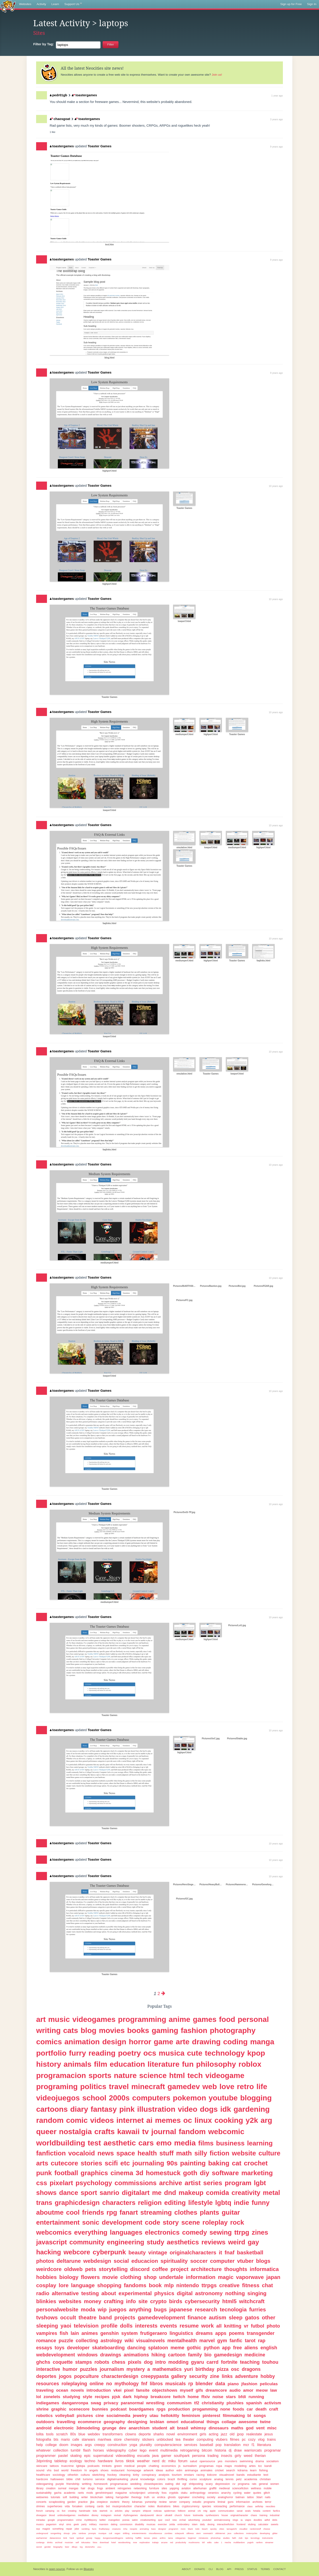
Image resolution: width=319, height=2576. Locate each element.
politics (93, 2086)
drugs (91, 2488)
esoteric (115, 2501)
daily (202, 2524)
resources (47, 2383)
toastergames (84, 95)
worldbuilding (60, 2143)
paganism (51, 2524)
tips (246, 2538)
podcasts (93, 2466)
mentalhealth (182, 2340)
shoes (105, 2470)
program (238, 2182)
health (147, 2153)
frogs (100, 2488)
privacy (111, 2403)
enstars (189, 2474)
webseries (42, 2497)
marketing (257, 2173)
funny (261, 2202)
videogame (224, 2075)
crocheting (198, 2497)
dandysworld (147, 2515)
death (260, 2409)
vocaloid (81, 2153)
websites (70, 2301)
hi (85, 2470)
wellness (256, 2488)
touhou (270, 2362)
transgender (260, 2333)
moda (88, 2309)
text (265, 2474)
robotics (44, 2415)
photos (45, 2261)
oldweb (73, 2269)
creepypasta (155, 2376)
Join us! (217, 74)
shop (150, 2277)
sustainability (44, 2492)
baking (219, 2163)
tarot (250, 2340)
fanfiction (51, 2153)
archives (257, 2501)
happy (98, 2538)
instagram (106, 2515)
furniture (154, 2488)
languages (126, 2232)
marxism (103, 2524)
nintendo (187, 2285)
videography (116, 2450)
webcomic (226, 2131)
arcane (164, 2542)
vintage (157, 2252)
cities (99, 2547)
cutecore (64, 2163)
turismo (88, 2479)
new (174, 2520)
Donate (199, 2569)
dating (114, 2524)
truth (146, 2497)
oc (187, 2120)
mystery (135, 2369)
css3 (167, 2520)
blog (88, 2030)
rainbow (82, 2533)
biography (57, 2547)
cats (70, 2030)
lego (143, 2450)
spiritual (80, 2538)
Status (252, 2569)
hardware (105, 2461)
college (51, 2445)
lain (75, 2333)
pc (244, 2439)
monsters (231, 2461)
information (201, 2277)
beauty (137, 2252)
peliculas (269, 2383)
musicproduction (122, 2506)
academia (250, 2479)
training (263, 2515)
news (105, 2153)
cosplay (46, 2285)
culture (269, 2153)
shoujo (67, 2533)
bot (108, 2506)
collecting (87, 2340)
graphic (58, 2409)
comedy (194, 2232)
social (121, 2261)
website (244, 2153)
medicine (254, 2355)
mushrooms (194, 2542)
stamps (83, 2362)
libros (156, 2383)
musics (40, 2524)
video (187, 2109)
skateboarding (108, 2347)
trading (213, 2456)
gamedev (183, 2086)
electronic (64, 2428)
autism (217, 2317)
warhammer (41, 2538)
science (153, 2075)
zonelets (52, 2396)
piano (233, 2383)
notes (151, 2506)
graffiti (212, 2488)
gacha (57, 2492)
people (141, 2466)
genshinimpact (104, 2492)
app (226, 2347)
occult (68, 2317)
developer (78, 2347)
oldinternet (220, 2533)
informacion (243, 2501)
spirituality (174, 2261)
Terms (265, 2569)
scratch (62, 2434)
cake (216, 2542)
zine (214, 2376)
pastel (63, 2456)
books (138, 2030)
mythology (127, 2383)
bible (69, 2479)
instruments (267, 2538)
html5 (229, 2301)
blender (204, 2383)
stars (231, 2396)
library (39, 2488)
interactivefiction (225, 2524)
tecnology (255, 2538)
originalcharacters (193, 2252)
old (232, 2434)
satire (135, 2520)
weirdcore (49, 2269)
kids (95, 2510)
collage (229, 2421)
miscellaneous (155, 2533)
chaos (254, 2515)
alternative (65, 2293)
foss (164, 2492)
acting (213, 2434)
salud (193, 2461)
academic (69, 2492)
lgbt (260, 2182)
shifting (126, 2533)
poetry (129, 2053)
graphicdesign (77, 2202)
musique (102, 2533)
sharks (158, 2434)
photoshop (215, 2538)
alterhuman (200, 2488)
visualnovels (150, 2340)
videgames (180, 2538)
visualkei (243, 2529)
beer (67, 2547)
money (92, 2301)
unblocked (165, 2439)
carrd (212, 2362)
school (94, 2098)
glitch (267, 2492)
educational (192, 2421)
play (127, 2510)
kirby (136, 2474)
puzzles (88, 2369)
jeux (229, 2533)
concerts (41, 2501)
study (155, 2242)
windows (88, 2355)
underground (42, 2533)
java (155, 2456)
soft (65, 2497)
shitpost (147, 2510)
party (84, 2524)
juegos (117, 2309)
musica (171, 2053)
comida (217, 2192)
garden (71, 2501)
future (187, 2515)
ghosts (172, 2497)
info (131, 2301)
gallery (179, 2376)
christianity (213, 2403)
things (213, 2421)
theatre (88, 2317)
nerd (155, 2461)
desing (210, 2524)
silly (200, 2153)
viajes (248, 2520)
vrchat (182, 2520)
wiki (129, 2340)
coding (235, 2041)
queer (46, 2131)
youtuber (207, 2520)
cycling (237, 2492)
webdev (94, 2434)
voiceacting (220, 2506)
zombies (168, 2533)
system (129, 2333)
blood (52, 2515)
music (59, 2019)
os (58, 2510)
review (163, 2501)
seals (248, 2510)
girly (238, 2456)
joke (77, 2528)
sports (100, 2075)
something (58, 2528)
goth (190, 2173)
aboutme (50, 2212)
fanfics (276, 2510)
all (219, 2326)
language (83, 2285)
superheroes (54, 2506)
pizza (223, 2369)
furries (257, 2309)
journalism (112, 2369)
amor (248, 2390)
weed (248, 2456)
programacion (61, 2075)
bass (153, 2529)
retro (245, 2086)
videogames (93, 2019)
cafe (75, 2439)
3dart (259, 2497)
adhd (267, 2520)
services (190, 2445)
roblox (250, 2064)
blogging (256, 2098)
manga (262, 2041)
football (66, 2173)
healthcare (43, 2474)
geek (76, 2524)
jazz (224, 2434)
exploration (145, 2542)
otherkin (73, 2474)
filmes (234, 2439)
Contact (279, 2569)
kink (65, 2538)
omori (172, 2421)
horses (98, 2450)
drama (259, 2461)
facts (94, 2529)
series (212, 2182)
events (168, 2326)
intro (160, 2362)
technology (225, 2053)
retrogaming (189, 2450)
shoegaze (41, 2515)
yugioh (250, 2542)
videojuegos (58, 2098)
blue (81, 2434)
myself (186, 2390)
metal (271, 2192)
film (100, 2064)
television (86, 2326)
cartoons (52, 2109)
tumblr (76, 2450)
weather (143, 2461)
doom (63, 2445)
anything (140, 2309)
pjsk (116, 2396)
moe (135, 2542)
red (171, 2542)
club (240, 2538)
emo (163, 2143)
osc (235, 2369)
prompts (92, 2533)
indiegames (47, 2403)
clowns (130, 2434)
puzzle (65, 2340)
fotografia (43, 2439)
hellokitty (170, 2415)
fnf (144, 2383)
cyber (132, 2450)
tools (50, 2434)
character (140, 2506)
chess (118, 2362)
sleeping (47, 2326)
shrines (40, 2506)
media (185, 2143)
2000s (119, 2098)
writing (48, 2030)
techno (90, 2461)
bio (207, 2355)
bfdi (242, 2396)
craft (273, 2409)
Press (239, 2569)
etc (125, 2163)
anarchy (226, 2492)
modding (178, 2362)
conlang (90, 2506)
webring (129, 2538)
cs (111, 2510)
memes (168, 2120)
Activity (41, 4)
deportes (46, 2376)
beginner (192, 2538)
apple (213, 2510)
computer (222, 2261)
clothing (130, 2277)
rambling (85, 2529)
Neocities (39, 2569)
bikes (176, 2506)
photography (232, 2030)
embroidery (183, 2524)
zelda (172, 2524)
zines (260, 2232)
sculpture (205, 2479)
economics (168, 2466)
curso (193, 2479)
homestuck (163, 2173)
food (227, 2019)
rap (261, 2340)
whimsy (198, 2428)
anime (180, 2019)
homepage (134, 2470)
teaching (250, 2362)
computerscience (167, 2445)
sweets (274, 2524)
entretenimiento (139, 2533)
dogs (209, 2109)
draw (238, 2450)
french (39, 2510)
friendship (73, 2483)
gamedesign (228, 2355)
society (211, 2497)
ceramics (213, 2492)
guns (230, 2501)
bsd (56, 2470)
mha (125, 2529)
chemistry (132, 2439)
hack (72, 2538)
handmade (84, 2510)
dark (127, 2396)
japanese (180, 2309)
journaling (148, 2163)
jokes (154, 2538)
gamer (166, 2456)
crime (79, 2520)
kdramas (137, 2501)
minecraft (148, 2086)
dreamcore (216, 2390)
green (118, 2466)
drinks (50, 2542)
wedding (135, 2483)
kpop (256, 2053)
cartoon (176, 2355)
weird (236, 2242)
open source (57, 2569)
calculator (263, 2524)
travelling (66, 2421)
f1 (253, 2445)
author (169, 2470)
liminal (221, 2501)
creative (229, 2285)
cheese (266, 2529)
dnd (170, 2192)
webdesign (97, 2261)
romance (46, 2340)
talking (109, 2497)
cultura (85, 2474)
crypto (158, 2301)
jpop (240, 2434)
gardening (251, 2109)
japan (273, 2277)
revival (117, 2515)
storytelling (113, 2269)
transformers (113, 2434)
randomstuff (255, 2529)
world (64, 2470)
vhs (49, 2470)
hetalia (256, 2510)
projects (124, 2317)
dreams (204, 2333)
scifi (111, 2163)
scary (209, 2483)
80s (73, 2434)
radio (42, 2293)
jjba (92, 2501)
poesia (125, 2520)
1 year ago (277, 95)
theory (126, 2501)
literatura (264, 2445)
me (156, 2192)
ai (149, 2120)
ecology (76, 2461)
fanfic (236, 2340)
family (195, 2355)
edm (179, 2470)
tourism (177, 2474)
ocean (62, 2390)
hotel (113, 2542)
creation (51, 2488)
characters (118, 2202)
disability (139, 2524)
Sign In (311, 4)
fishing (263, 2470)
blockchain (96, 2497)
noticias (158, 2510)
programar (272, 2450)
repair (69, 2528)
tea (178, 2439)
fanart (129, 2212)
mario (65, 2439)
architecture (206, 2269)
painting (193, 2163)
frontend (241, 2524)
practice (83, 2501)
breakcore (161, 2396)
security (198, 2376)
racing (200, 2474)
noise (217, 2396)
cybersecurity (202, 2301)
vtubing (252, 2524)
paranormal (132, 2403)
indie (241, 2202)
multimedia (169, 2450)
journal (163, 2131)
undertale (171, 2277)
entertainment (58, 2222)
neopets (133, 2529)
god (250, 2428)
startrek (103, 2510)
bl (249, 2415)
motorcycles (251, 2533)
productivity (180, 2542)
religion (150, 2202)
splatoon (158, 2347)
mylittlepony (90, 2520)
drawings (110, 2355)
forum (182, 2461)
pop (219, 2445)
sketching (98, 2474)
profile (109, 2326)
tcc (260, 2466)
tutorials (55, 2497)
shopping (109, 2285)
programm (173, 2529)
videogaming (44, 2483)
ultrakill (168, 2515)
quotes (257, 2492)
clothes (185, 2212)
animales (206, 2470)
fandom (192, 2131)
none (225, 2409)
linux (203, 2120)
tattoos (54, 2466)
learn (253, 2470)
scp (38, 2528)
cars (146, 2143)
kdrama (242, 2470)
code (152, 2222)
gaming (165, 2030)
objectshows (164, 2390)
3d (139, 2173)
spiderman (169, 2510)
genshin (109, 2333)
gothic (194, 2347)
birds (175, 2301)
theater (188, 2439)
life (261, 2086)
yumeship (150, 2501)
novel (170, 2434)
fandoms (135, 2285)
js (179, 2466)
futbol (257, 2326)
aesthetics (183, 2242)
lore (64, 2285)
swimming (246, 2461)
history (48, 2064)
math (184, 2153)
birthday (204, 2369)
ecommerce (89, 2421)
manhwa (104, 2439)
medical (129, 2466)
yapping (174, 2488)
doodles (258, 2520)
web (209, 2086)
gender (47, 2547)
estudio (197, 2501)
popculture (86, 2376)
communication (226, 2510)
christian (265, 2479)
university (153, 2492)
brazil (171, 2479)
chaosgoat (60, 119)
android (43, 2428)
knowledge (147, 2479)
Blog (220, 2569)
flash (87, 2450)
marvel (207, 2340)
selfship (259, 2506)
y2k (252, 2120)
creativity (245, 2192)
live (63, 2510)
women (274, 2483)
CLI (211, 2569)
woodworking (124, 2542)
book (155, 2285)
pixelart (61, 2182)
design (114, 2041)
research (206, 2309)
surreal (62, 2488)
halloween (57, 2479)
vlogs (235, 2520)
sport (89, 2192)
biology (68, 2277)
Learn (55, 4)
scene (190, 2222)
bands (241, 2474)
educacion (144, 2261)
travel (119, 2086)
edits (209, 2542)
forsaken (77, 2506)
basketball (250, 2252)
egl (184, 2483)
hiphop (141, 2396)
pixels (134, 2362)
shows (46, 2192)
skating (76, 2456)
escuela (143, 2456)
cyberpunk (109, 2252)
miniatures (203, 2538)
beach (205, 2529)
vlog (261, 2439)
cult (110, 2533)
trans (44, 2202)
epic (87, 2456)
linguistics (181, 2333)
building (74, 2497)
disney (94, 2515)
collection (60, 2450)
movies (111, 2030)
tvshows (47, 2317)
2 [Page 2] (159, 1993)
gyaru (197, 2362)
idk (225, 2109)
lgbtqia (80, 2466)
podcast (118, 2409)
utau (154, 2415)
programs (209, 2501)
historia (220, 2450)
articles (118, 2510)
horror (140, 2041)
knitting (232, 2326)
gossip (89, 2538)
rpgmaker (183, 2497)
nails (267, 2497)
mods (89, 2492)
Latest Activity (61, 23)
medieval (224, 2488)
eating (169, 2483)
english (269, 2347)
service (100, 2479)
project (180, 2269)
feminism (191, 2415)
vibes (221, 2529)
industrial (274, 2515)
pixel (129, 2390)
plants (209, 2212)
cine (99, 2415)
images (76, 2445)
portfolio (51, 2053)
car (250, 2409)
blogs (263, 2261)
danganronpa (75, 2403)
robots (101, 2362)
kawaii (128, 2131)
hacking (48, 2252)
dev (122, 2428)
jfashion (249, 2383)
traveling (45, 2390)
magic (225, 2277)
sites (164, 2488)
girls (203, 2434)
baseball (206, 2445)
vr (246, 2326)
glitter (275, 2533)
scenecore (79, 2409)
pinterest (211, 2415)
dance (68, 2192)
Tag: (43, 44)
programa (243, 2483)
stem (198, 2533)
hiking (158, 2355)
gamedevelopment (161, 2317)
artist (193, 2182)
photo (273, 2326)
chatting (154, 2466)
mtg (205, 2510)
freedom (76, 2470)
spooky (213, 2529)
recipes (102, 2396)
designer (162, 2529)
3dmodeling (88, 2428)
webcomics (54, 2232)
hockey (112, 2474)
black (190, 2529)
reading (101, 2053)
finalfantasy (104, 2529)
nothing (235, 2293)
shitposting (196, 2483)
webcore (77, 2252)
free (237, 2347)
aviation (186, 2488)
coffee (160, 2269)
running (256, 2396)
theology (136, 2497)
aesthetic (119, 2143)
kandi (268, 2466)
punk (44, 2173)
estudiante (254, 2474)
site (143, 2301)
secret (39, 2547)
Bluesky (89, 2569)
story (171, 2222)
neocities (270, 2506)
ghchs (43, 2362)
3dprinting (44, 2461)
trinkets (107, 2466)
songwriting (56, 2533)
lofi (203, 2542)
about (108, 2293)
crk (199, 2510)
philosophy (216, 2064)
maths (237, 2428)
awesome (248, 2421)
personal (253, 2019)
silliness (190, 2533)
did (178, 2483)
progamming (205, 2409)
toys (59, 2347)
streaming (156, 2212)
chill (77, 2479)
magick (46, 2528)
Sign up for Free (291, 4)
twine (265, 2421)
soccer (199, 2261)
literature (163, 2064)
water (247, 2492)
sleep (235, 2317)
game (163, 2041)
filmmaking (234, 2415)
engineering (125, 2242)
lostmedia (198, 2515)
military (93, 2524)
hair (83, 2488)
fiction (219, 2153)
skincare (41, 2466)
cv (233, 2483)
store (118, 2439)
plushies (235, 2403)
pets (90, 2269)
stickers (148, 2439)
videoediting (125, 2456)
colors (161, 2479)
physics (164, 2293)
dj (230, 2450)
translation (232, 2445)
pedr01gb (58, 95)
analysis (164, 2474)
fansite (143, 2390)
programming (142, 2019)
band (105, 2317)
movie (110, 2277)
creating (72, 2510)
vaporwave (250, 2277)
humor (69, 2369)
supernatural (103, 2456)
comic (77, 2120)
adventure (246, 2376)
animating (144, 2529)
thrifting (182, 2479)
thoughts (235, 2269)
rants (81, 2492)
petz (239, 2479)
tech (195, 2075)
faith (234, 2538)
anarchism (139, 2428)
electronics (162, 2232)
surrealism (190, 2466)
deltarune (68, 2261)
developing (265, 2533)
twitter (102, 2520)
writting (86, 2483)
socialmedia (118, 2415)
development (122, 2222)
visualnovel (226, 2474)
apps (220, 2333)
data (220, 2383)
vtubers (222, 2439)
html (177, 2075)
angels (93, 2470)
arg (266, 2120)
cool (73, 2212)
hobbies (46, 2277)
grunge (109, 2428)
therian (260, 2456)
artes (252, 2466)
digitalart (136, 2192)
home (193, 2396)
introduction (98, 2390)
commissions (136, 2182)
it (220, 2252)
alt (172, 2428)
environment (187, 2434)
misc (272, 2428)
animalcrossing (222, 2520)
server (173, 2501)
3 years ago (276, 119)
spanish (254, 2403)
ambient (110, 2488)
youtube (223, 2098)
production (179, 2409)
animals (77, 2064)
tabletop (60, 2461)
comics (49, 2041)
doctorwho (90, 2547)
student (159, 2428)
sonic (90, 2222)
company (184, 2501)
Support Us (73, 4)
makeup (191, 2192)
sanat (239, 2510)
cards (100, 2506)
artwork (148, 2470)
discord (140, 2269)
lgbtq (223, 2202)
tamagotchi (232, 2529)
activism (272, 2403)
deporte (145, 2434)
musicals (175, 2383)
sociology (59, 2474)
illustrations (164, 2506)
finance (197, 2317)
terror (268, 2501)
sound (40, 2470)
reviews (213, 2242)
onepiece (102, 2501)
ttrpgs (209, 2285)
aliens (251, 2347)
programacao (119, 2483)
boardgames (141, 2409)
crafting (113, 2301)
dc (164, 2461)
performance (237, 2506)
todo (197, 2529)
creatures (116, 2529)
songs (260, 2415)
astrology (111, 2340)
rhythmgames (130, 2515)
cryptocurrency (191, 2506)
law (273, 2390)
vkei (117, 2390)
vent (260, 2428)
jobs (74, 2533)
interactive (48, 2369)
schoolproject (137, 2492)
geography (114, 2421)
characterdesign (119, 2376)
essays (44, 2347)
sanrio (109, 2192)
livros (119, 2461)
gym (222, 2340)
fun (188, 2064)
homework (101, 2483)
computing (205, 2439)
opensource (207, 2461)
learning (259, 2143)
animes (89, 2333)
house (225, 2515)
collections (239, 2533)
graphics (94, 2173)
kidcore (212, 2474)
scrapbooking (57, 2501)
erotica (161, 2497)
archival (58, 2542)
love (226, 2086)
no (109, 2383)
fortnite (229, 2362)
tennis (229, 2479)
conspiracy (149, 2474)
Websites (25, 4)
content (266, 2510)
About (186, 2569)
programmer (46, 2456)
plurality (146, 2445)
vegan (117, 2533)
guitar (231, 2212)
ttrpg (241, 2232)
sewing (221, 2232)
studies (226, 2538)
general (263, 2483)
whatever (43, 2450)
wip (102, 2309)
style (87, 2396)
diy (204, 2173)
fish (64, 2333)
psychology (94, 2182)
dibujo (74, 2547)
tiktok (130, 2461)
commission (126, 2524)
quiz (160, 2520)
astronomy (209, 2293)
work (207, 2326)
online (96, 2383)
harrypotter (122, 2497)
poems (236, 2333)
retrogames (124, 2488)
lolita (39, 2434)
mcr (246, 2445)
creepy (99, 2445)
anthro (163, 2538)
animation (82, 2041)
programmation (65, 2520)
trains (271, 2439)
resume (189, 2326)
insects (226, 2456)
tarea (170, 2538)
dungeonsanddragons (113, 2538)
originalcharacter (239, 2515)
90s (172, 2163)
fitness (250, 2285)
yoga (133, 2445)
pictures (85, 2415)
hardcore (42, 2479)
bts (56, 2439)
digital (185, 2293)
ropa (219, 2466)
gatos (252, 2317)
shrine (42, 2409)
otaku (184, 2492)
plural (134, 2479)
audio (235, 2390)
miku (172, 2461)
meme (177, 2347)
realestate (254, 2434)
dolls (126, 2326)
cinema (122, 2173)
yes (220, 2461)
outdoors (45, 2421)
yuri (188, 2369)
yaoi (65, 2326)
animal (191, 2510)
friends (93, 2212)
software (225, 2173)
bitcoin (207, 2450)
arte (182, 2041)
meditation (83, 2515)
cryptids (173, 2492)
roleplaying (74, 2383)
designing (137, 2421)
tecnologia (233, 2309)
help (39, 2445)
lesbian (157, 2421)
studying (71, 2396)
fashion (194, 2030)
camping (49, 2510)
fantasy (104, 2109)
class (250, 2506)
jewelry (140, 2415)
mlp (169, 2285)
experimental (135, 2293)
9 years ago (276, 146)
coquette (63, 2362)
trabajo (155, 2542)
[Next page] (163, 1993)
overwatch (208, 2533)
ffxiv (205, 2396)
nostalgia (75, 2131)
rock (237, 2222)
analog (218, 2479)
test (94, 2143)
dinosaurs (218, 2428)
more (183, 2529)
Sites (39, 33)
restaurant (117, 2470)
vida (67, 2506)
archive (170, 2182)
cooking (228, 2120)
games (204, 2019)
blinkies (46, 2301)
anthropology (197, 2492)
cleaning (124, 2474)
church (178, 2515)
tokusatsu (85, 2542)
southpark (182, 2456)
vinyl (61, 2524)
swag (96, 2403)
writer (84, 2497)
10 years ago (276, 486)
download (104, 2542)
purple (60, 2483)
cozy (251, 2439)
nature (125, 2075)
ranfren (259, 2542)
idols (274, 2520)
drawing (206, 2041)
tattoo (250, 2497)
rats (254, 2483)
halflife (138, 2538)
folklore (182, 2510)
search (230, 2470)
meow (262, 2390)
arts (42, 2163)
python (212, 2347)
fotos (95, 2542)
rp (190, 2383)
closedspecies (153, 2483)
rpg (112, 2212)
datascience (55, 2538)
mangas (73, 2488)
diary (79, 2109)
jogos (65, 2376)
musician (69, 2542)
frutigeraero (153, 2333)
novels (77, 2390)
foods (238, 2409)
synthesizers (212, 2515)
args (88, 2445)
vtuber (245, 2261)
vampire (136, 2510)
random (50, 2120)
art (41, 2019)
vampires (46, 2333)
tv (145, 2131)
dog (148, 2362)
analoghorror (225, 2497)
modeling (240, 2466)
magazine (121, 2492)
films (206, 2143)
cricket (219, 2470)
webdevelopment (55, 2355)
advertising (194, 2520)
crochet (256, 2163)
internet (130, 2120)
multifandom (239, 2542)
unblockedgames (66, 2515)
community (86, 2242)
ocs (149, 2053)
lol (38, 2396)
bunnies (100, 2409)
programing (57, 2086)
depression (222, 2483)
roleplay (215, 2222)
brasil (182, 2428)
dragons (251, 2369)
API (229, 2569)
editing (175, 2202)
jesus (269, 2434)
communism (179, 2403)
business (230, 2143)
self (77, 2542)
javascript (51, 2242)
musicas (151, 2524)
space (125, 2153)
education (127, 2064)
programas (206, 2466)
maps (228, 2466)
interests (146, 2326)
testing (90, 2293)
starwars (88, 2439)
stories (91, 2163)
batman (240, 2497)
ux (153, 2497)
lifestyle (200, 2202)
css (41, 2182)
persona (198, 2456)
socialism (272, 2461)
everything (90, 2232)
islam (194, 2524)
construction (117, 2445)
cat (236, 2163)
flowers (90, 2277)
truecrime (67, 2466)
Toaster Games (99, 146)
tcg (81, 2547)
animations (136, 2355)
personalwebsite (57, 2309)
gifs (199, 2390)
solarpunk (179, 2533)
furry (77, 2053)
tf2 (196, 2403)
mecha (228, 2542)
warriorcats (253, 2450)
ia (241, 2520)
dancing (136, 2347)
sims (68, 2524)
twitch (179, 2396)
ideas (159, 2470)
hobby (268, 2376)
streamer (269, 2542)
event (153, 2450)
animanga (191, 2470)
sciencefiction (240, 2488)
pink (126, 2109)
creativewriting (148, 2520)
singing (256, 2293)
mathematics (167, 2369)
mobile (268, 2488)
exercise (162, 2524)
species (206, 2506)
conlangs (40, 2542)
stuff (166, 2153)
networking (140, 2488)
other (268, 2317)
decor (159, 2515)
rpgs (160, 2409)
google (51, 2520)
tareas (147, 2538)
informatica (264, 2269)
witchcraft (252, 2301)
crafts (104, 2131)
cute (194, 2053)
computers (151, 2098)
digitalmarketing (117, 2479)
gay (253, 2242)
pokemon (189, 2098)
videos (102, 2120)
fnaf (230, 2252)
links (227, 2376)
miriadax (40, 2520)
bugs (160, 2309)
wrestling (155, 2403)
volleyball (64, 2415)
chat (267, 2285)
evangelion (114, 2520)
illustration (156, 2109)
